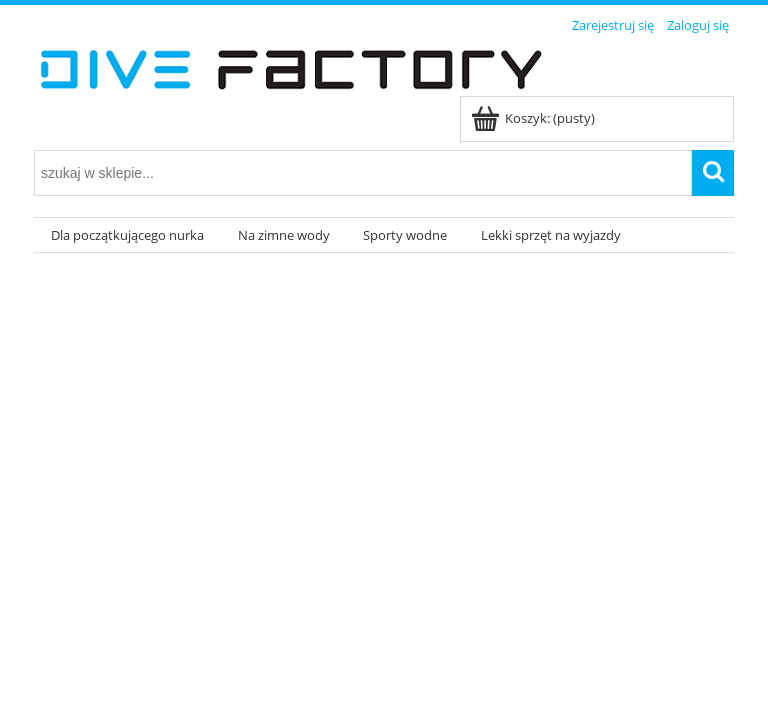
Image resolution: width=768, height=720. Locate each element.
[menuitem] (127, 235)
